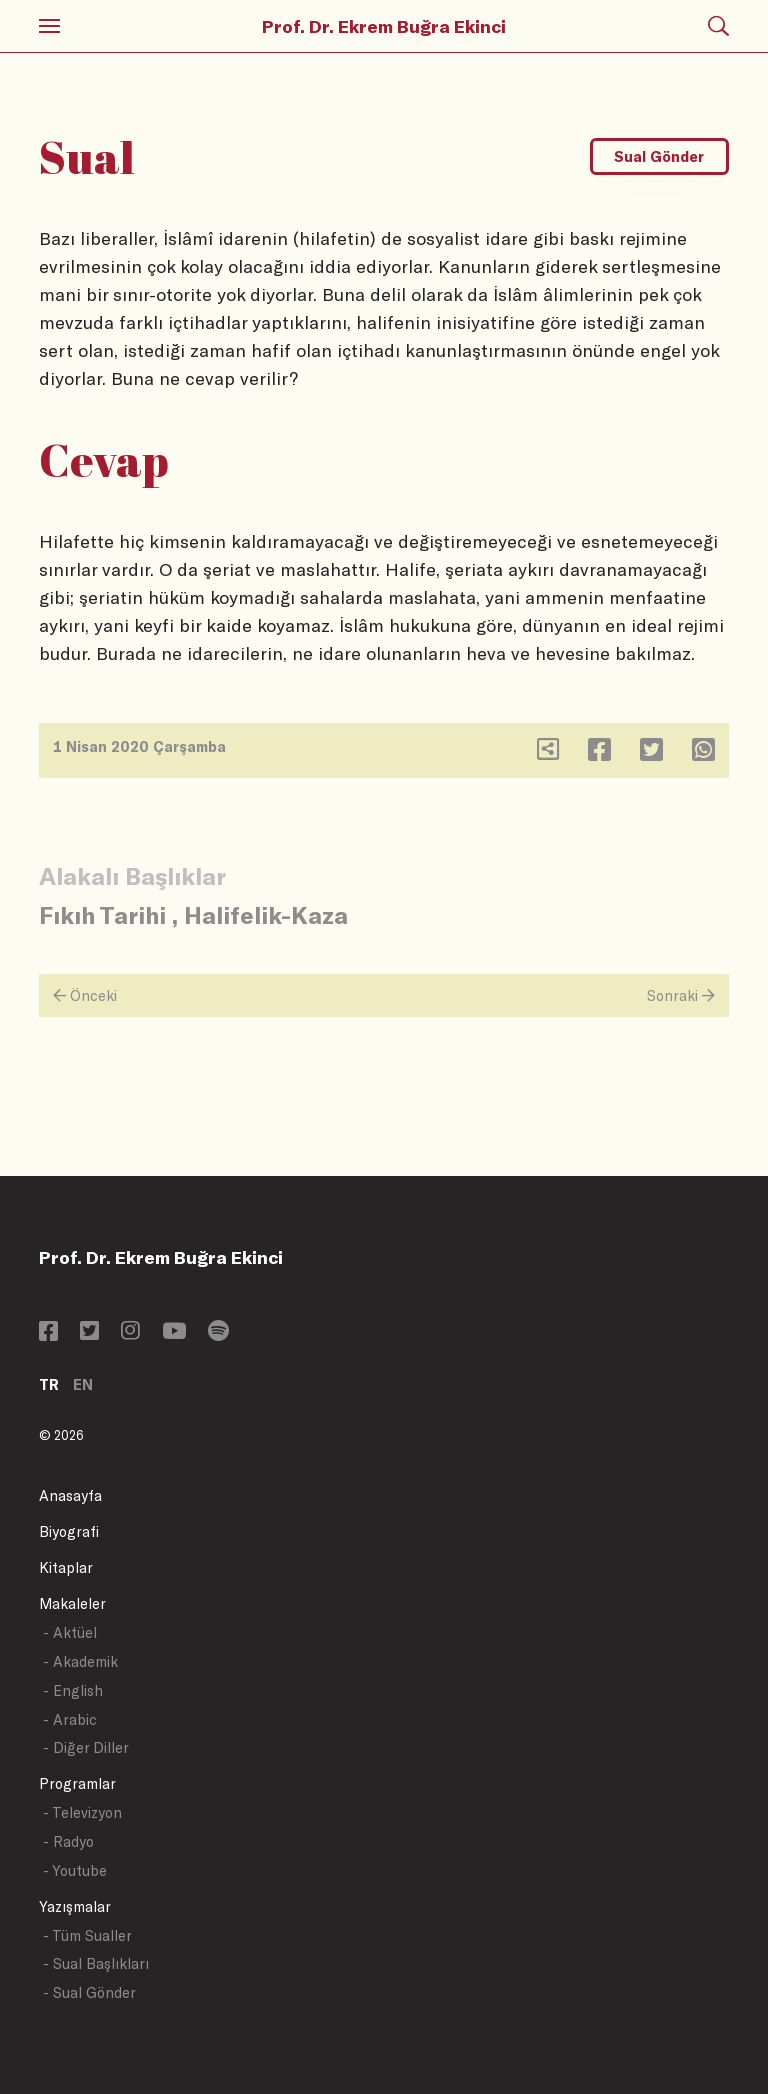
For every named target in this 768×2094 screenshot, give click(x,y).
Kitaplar (66, 1567)
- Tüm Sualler (87, 1935)
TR (49, 1384)
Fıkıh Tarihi (102, 914)
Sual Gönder (659, 156)
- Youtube (75, 1870)
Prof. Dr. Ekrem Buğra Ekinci (384, 26)
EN (83, 1384)
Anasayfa (70, 1495)
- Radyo (68, 1841)
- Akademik (80, 1661)
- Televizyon (82, 1812)
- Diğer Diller (86, 1747)
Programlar (77, 1783)
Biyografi (69, 1531)
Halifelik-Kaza (266, 914)
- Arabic (70, 1719)
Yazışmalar (75, 1906)
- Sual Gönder (89, 1992)
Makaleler (72, 1603)
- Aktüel (70, 1632)
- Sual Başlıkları (96, 1963)
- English (73, 1690)
